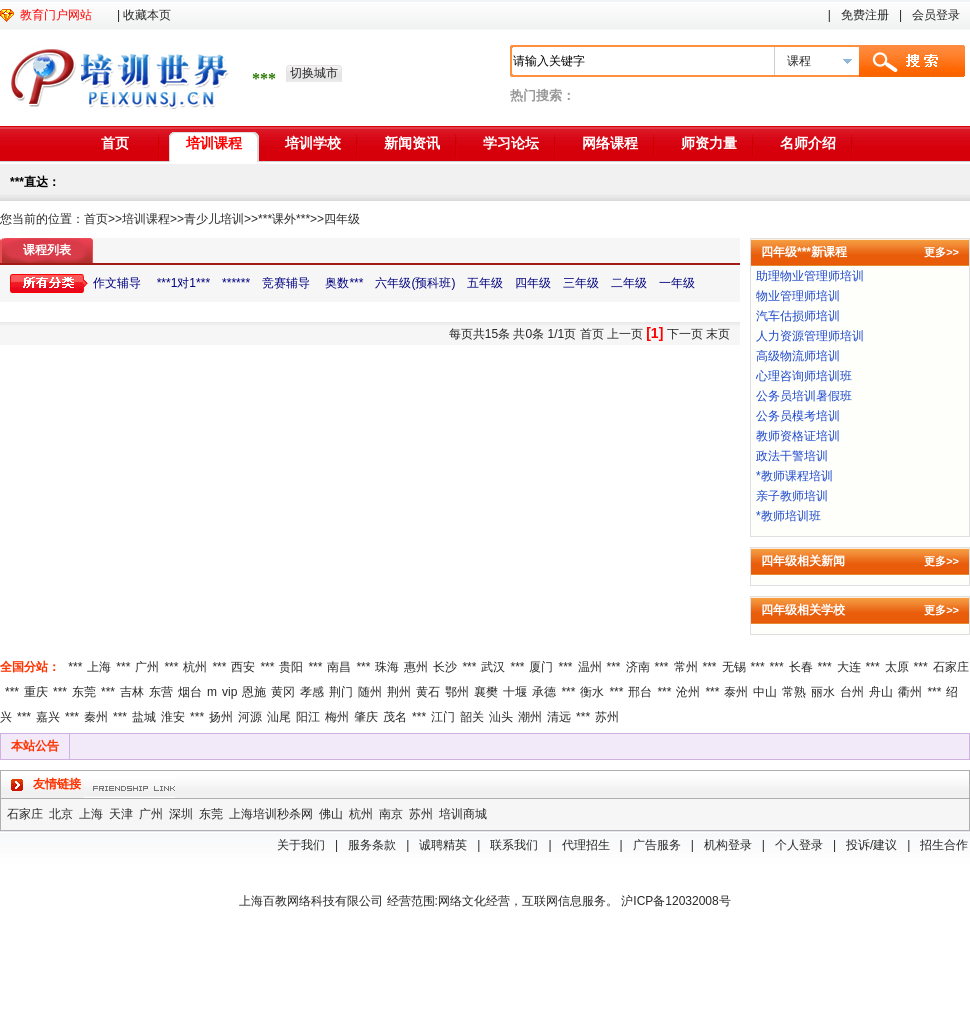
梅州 (337, 717)
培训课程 (214, 143)
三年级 (581, 283)
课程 (799, 61)
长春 (801, 667)
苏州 (607, 717)
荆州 (399, 692)
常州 (686, 667)
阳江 (308, 717)
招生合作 (944, 845)
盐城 (144, 717)
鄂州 (457, 692)
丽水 (823, 692)
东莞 (84, 692)
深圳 (181, 814)
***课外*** (284, 219)
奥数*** (342, 283)
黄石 (428, 692)
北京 (61, 814)
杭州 (195, 667)
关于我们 (301, 845)
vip (229, 692)
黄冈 (283, 692)
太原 (897, 667)
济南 (638, 667)
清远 (559, 717)
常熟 (794, 692)
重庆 (36, 692)
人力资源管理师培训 (810, 336)
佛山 (331, 814)
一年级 (677, 283)
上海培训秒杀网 (271, 814)
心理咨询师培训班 (804, 376)
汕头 (501, 717)
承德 (544, 692)
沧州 (688, 692)
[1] (654, 333)
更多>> (941, 252)
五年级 (485, 283)
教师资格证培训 (798, 436)
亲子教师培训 (792, 496)
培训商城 (463, 814)
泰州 (736, 692)
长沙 (445, 667)
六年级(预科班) (415, 283)
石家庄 (951, 667)
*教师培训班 (788, 516)
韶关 (472, 717)
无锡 (734, 667)
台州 (852, 692)
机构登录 (728, 845)
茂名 (395, 717)
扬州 (221, 717)
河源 (250, 717)
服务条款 (372, 845)
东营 (161, 692)
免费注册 (865, 15)
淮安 (173, 717)
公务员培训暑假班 (804, 396)
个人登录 (799, 845)
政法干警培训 (792, 456)
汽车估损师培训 (798, 316)
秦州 (96, 717)
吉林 (132, 692)
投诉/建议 (871, 845)
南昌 (339, 667)
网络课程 (610, 143)
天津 (121, 814)
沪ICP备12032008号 (675, 901)
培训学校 (313, 143)
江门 (443, 717)
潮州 (530, 717)
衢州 (910, 692)
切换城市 (314, 73)
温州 (590, 667)
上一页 (625, 334)
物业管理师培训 (798, 296)
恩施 (254, 692)
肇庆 (366, 717)
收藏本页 (147, 15)
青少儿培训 (214, 219)
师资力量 (709, 143)
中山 (765, 692)
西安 (243, 667)
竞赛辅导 (286, 283)
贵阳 (291, 667)
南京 (391, 814)
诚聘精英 (443, 845)
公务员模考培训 (798, 416)
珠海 (387, 667)
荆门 (341, 692)
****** (236, 283)
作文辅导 (118, 283)
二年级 (629, 283)
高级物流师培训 (798, 356)
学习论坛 (511, 143)
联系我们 (514, 845)
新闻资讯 (412, 143)
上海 (99, 667)
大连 (849, 667)
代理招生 (586, 845)
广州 (147, 667)
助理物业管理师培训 (810, 276)
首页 (115, 143)
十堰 (515, 692)
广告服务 (657, 845)
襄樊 (486, 692)
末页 (718, 334)
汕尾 (279, 717)
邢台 (640, 692)
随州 (370, 692)
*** (75, 667)
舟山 (881, 692)
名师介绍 (808, 143)
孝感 (312, 692)
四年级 (342, 219)
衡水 (592, 692)
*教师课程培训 (794, 476)
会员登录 (936, 15)
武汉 (493, 667)
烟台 (190, 692)
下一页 (685, 334)
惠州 (416, 667)
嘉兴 (48, 717)
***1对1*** (183, 283)
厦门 (541, 667)
